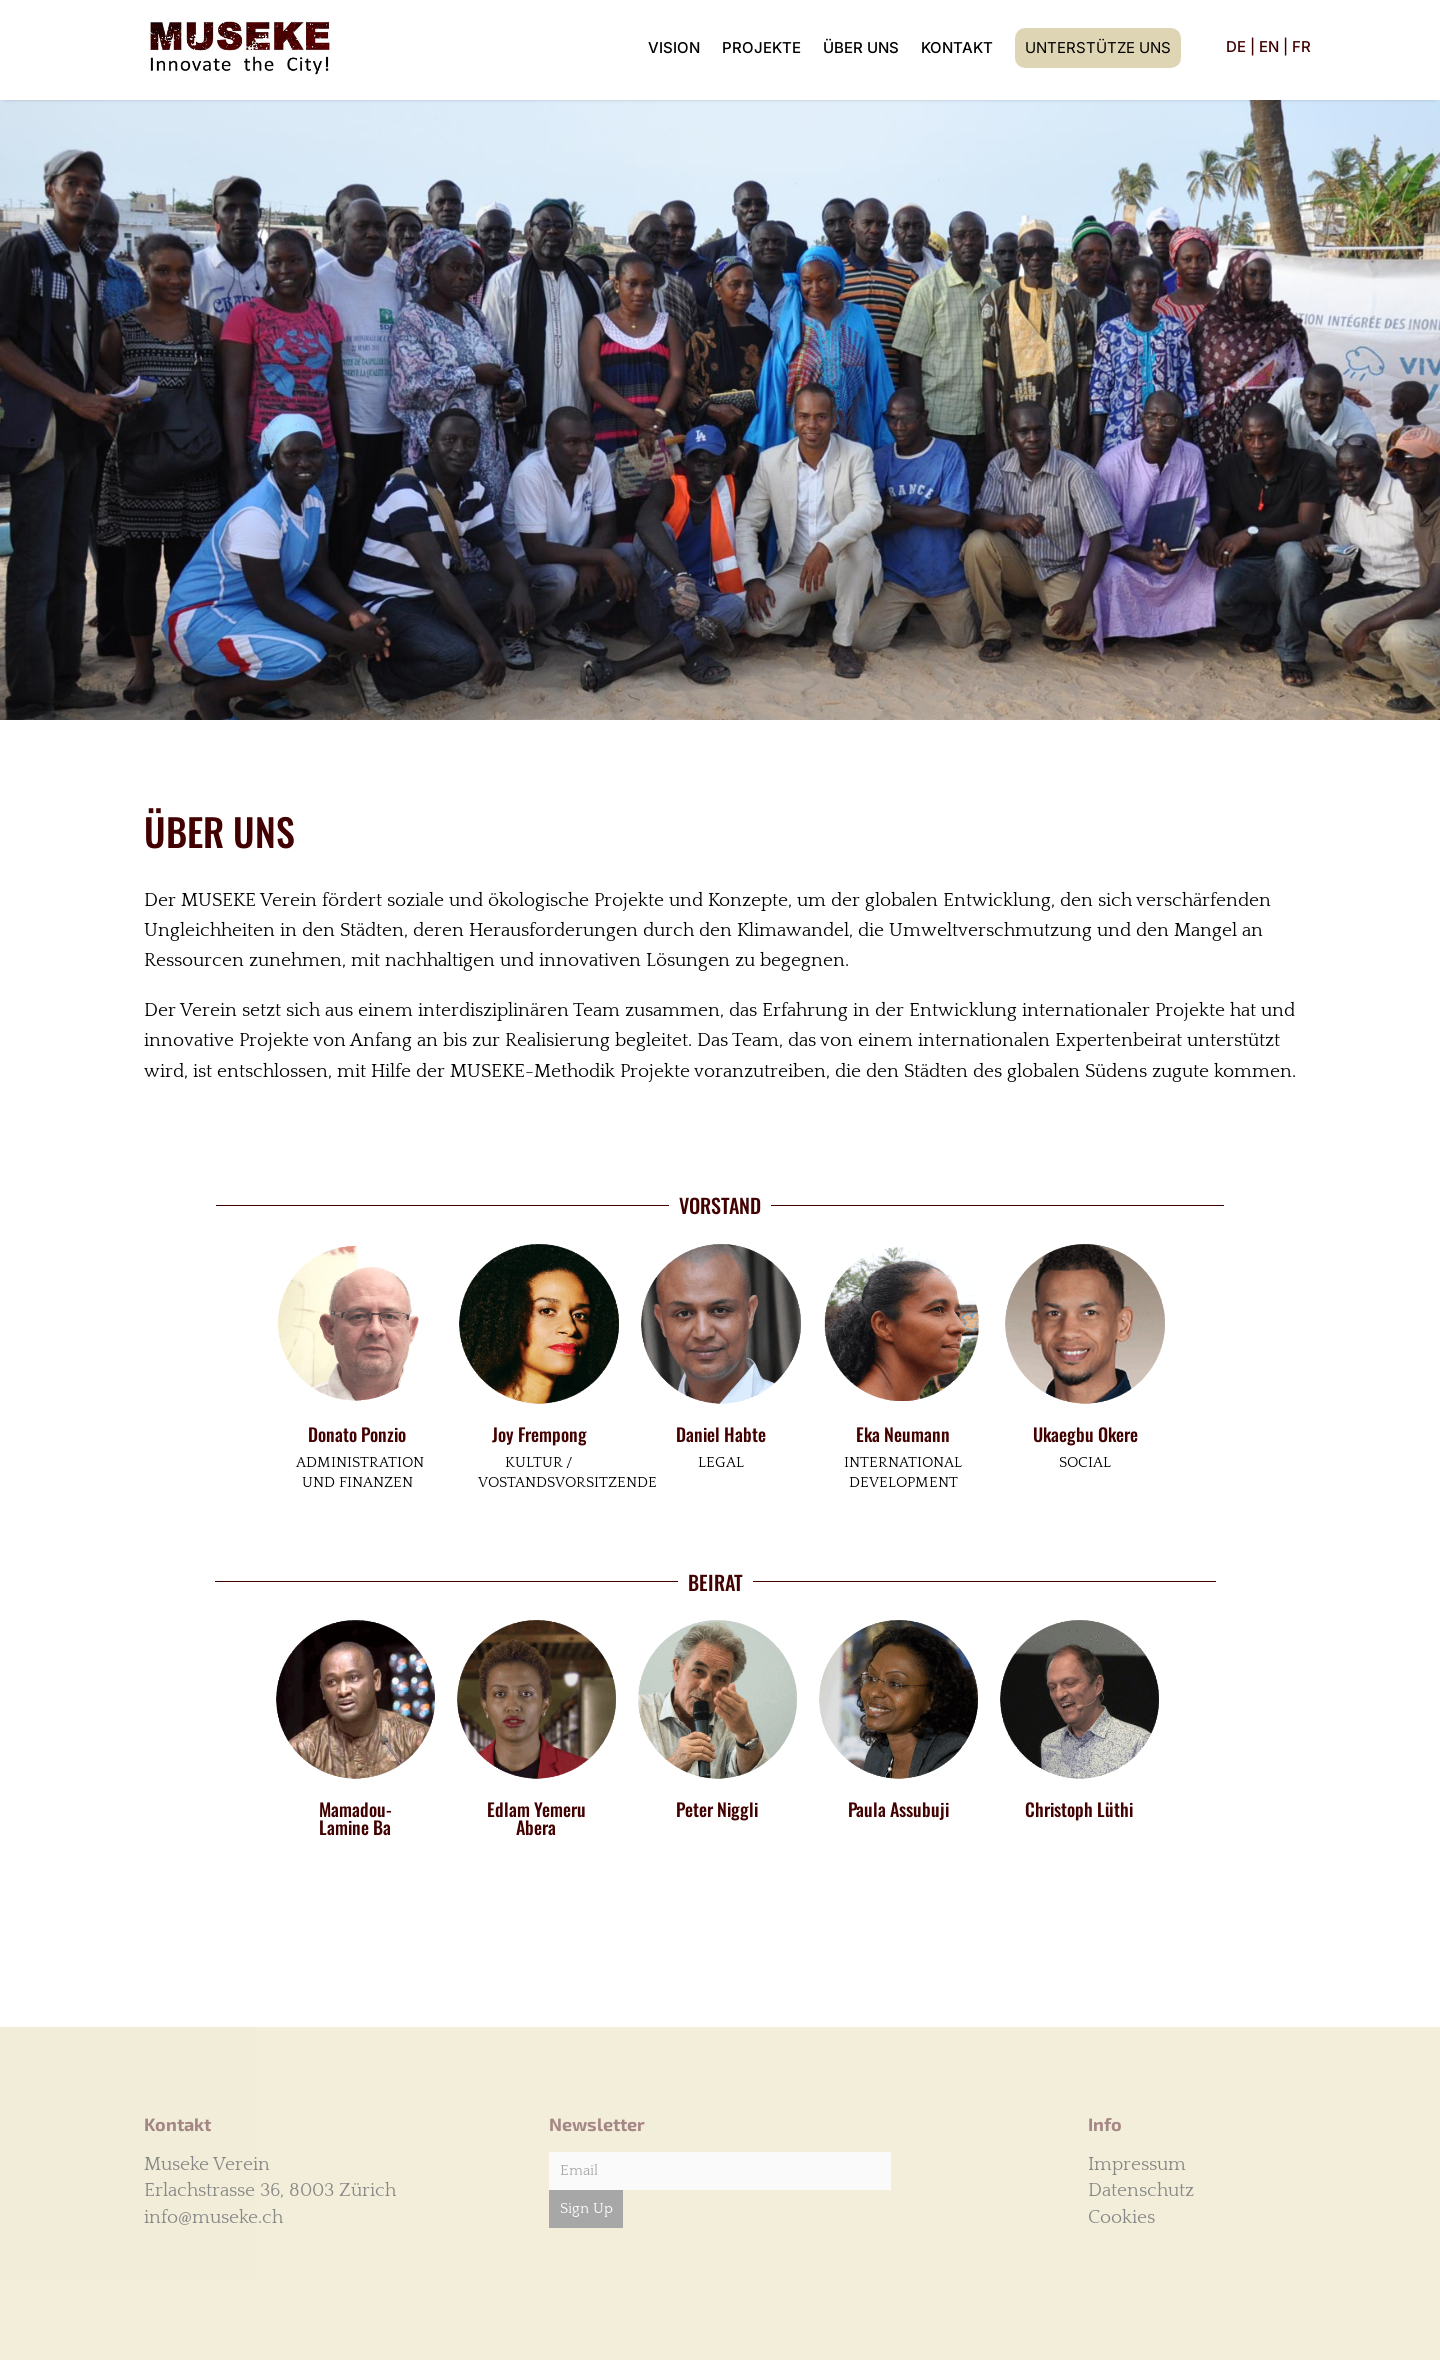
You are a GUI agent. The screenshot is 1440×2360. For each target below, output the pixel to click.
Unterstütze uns (1098, 47)
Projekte (761, 47)
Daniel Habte (721, 1434)
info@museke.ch (213, 2217)
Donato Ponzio (357, 1434)
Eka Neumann (903, 1434)
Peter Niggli (717, 1809)
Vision (674, 47)
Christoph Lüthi (1079, 1809)
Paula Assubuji (898, 1809)
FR (1301, 46)
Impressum (1137, 2164)
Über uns (861, 47)
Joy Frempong (539, 1434)
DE (1236, 46)
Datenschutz (1141, 2190)
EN (1269, 46)
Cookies (1121, 2217)
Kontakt (957, 47)
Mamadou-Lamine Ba (355, 1818)
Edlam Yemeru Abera (536, 1818)
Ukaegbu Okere (1085, 1434)
